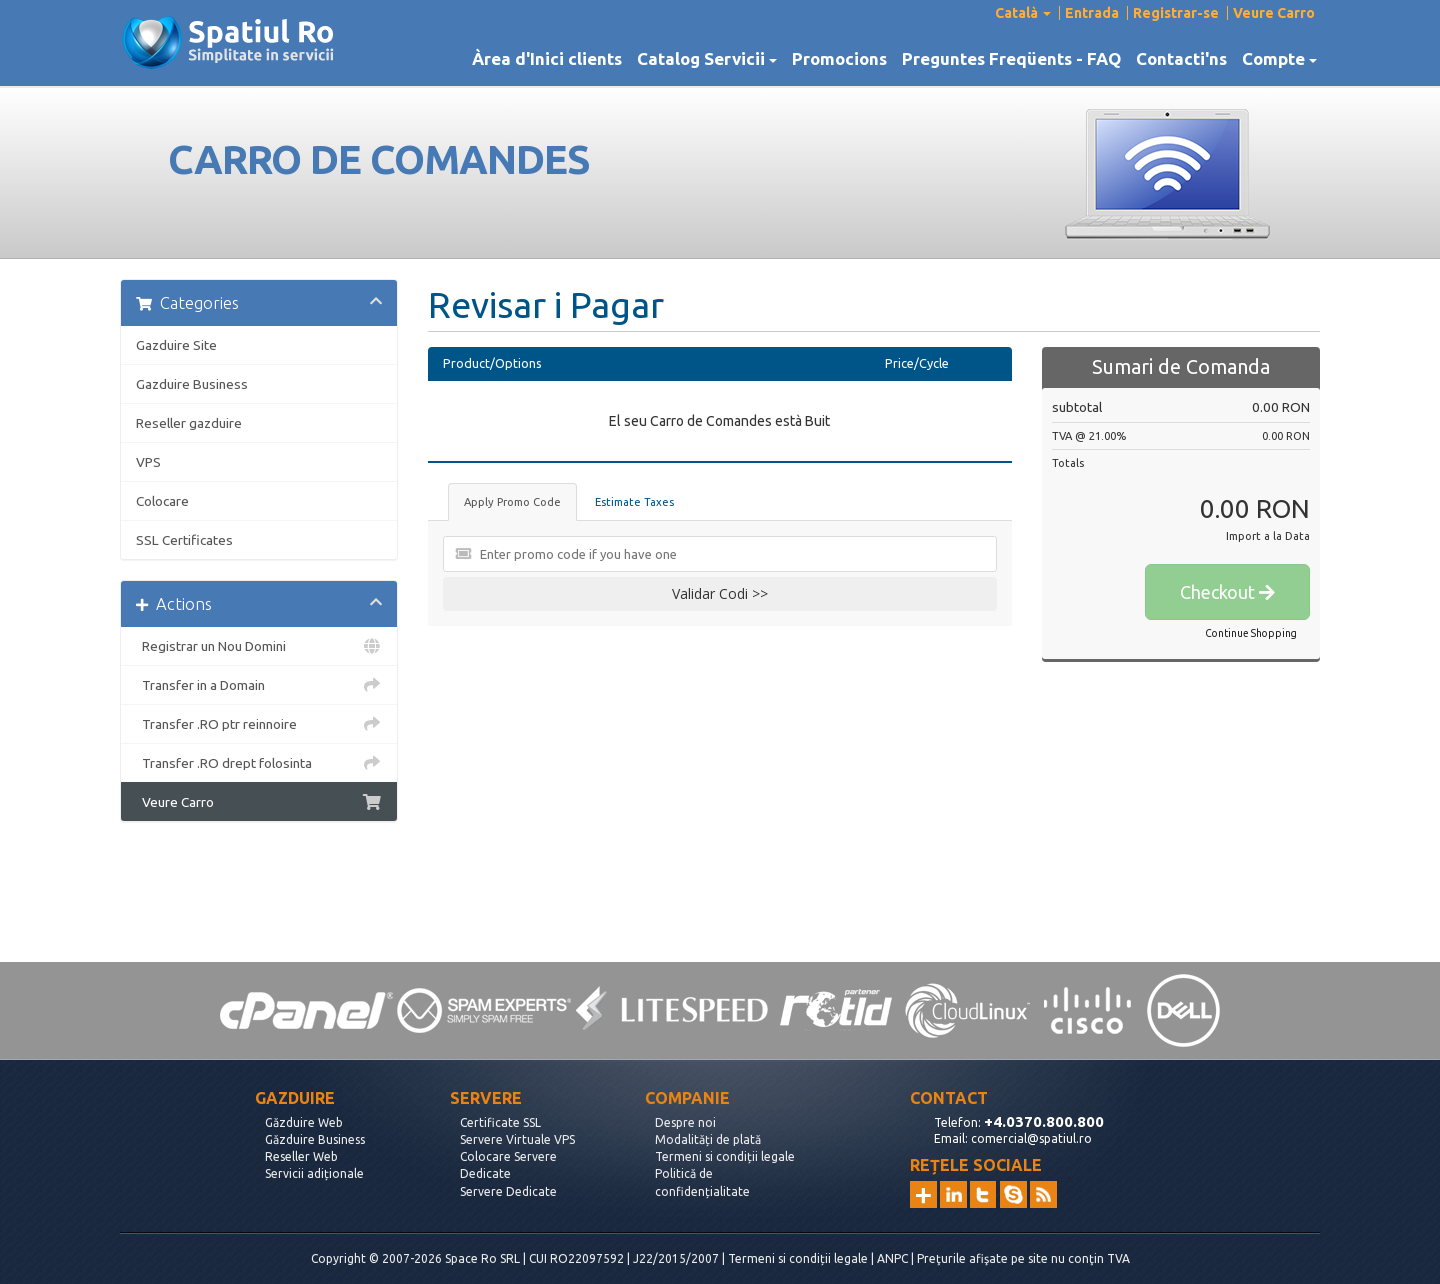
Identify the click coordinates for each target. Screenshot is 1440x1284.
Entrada (1092, 13)
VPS (148, 462)
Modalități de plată (708, 1139)
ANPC (892, 1258)
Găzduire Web (304, 1122)
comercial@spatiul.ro (1031, 1138)
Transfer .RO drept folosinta (259, 763)
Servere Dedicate (508, 1191)
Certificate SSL (500, 1122)
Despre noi (685, 1122)
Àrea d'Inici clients (547, 59)
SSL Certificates (184, 540)
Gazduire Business (192, 384)
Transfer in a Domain (259, 685)
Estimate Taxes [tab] (634, 502)
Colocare (162, 501)
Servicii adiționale (314, 1173)
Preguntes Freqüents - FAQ (1011, 59)
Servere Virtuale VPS (517, 1139)
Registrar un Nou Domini (259, 646)
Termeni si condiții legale (725, 1156)
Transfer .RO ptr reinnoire (259, 724)
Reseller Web (301, 1156)
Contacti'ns (1181, 59)
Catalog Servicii (707, 59)
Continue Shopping (1251, 633)
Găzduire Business (315, 1139)
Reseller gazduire (189, 423)
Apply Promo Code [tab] (512, 502)
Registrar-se (1176, 13)
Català (1023, 13)
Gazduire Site (176, 345)
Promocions (839, 59)
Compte (1279, 59)
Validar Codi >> (720, 593)
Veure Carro (1274, 13)
